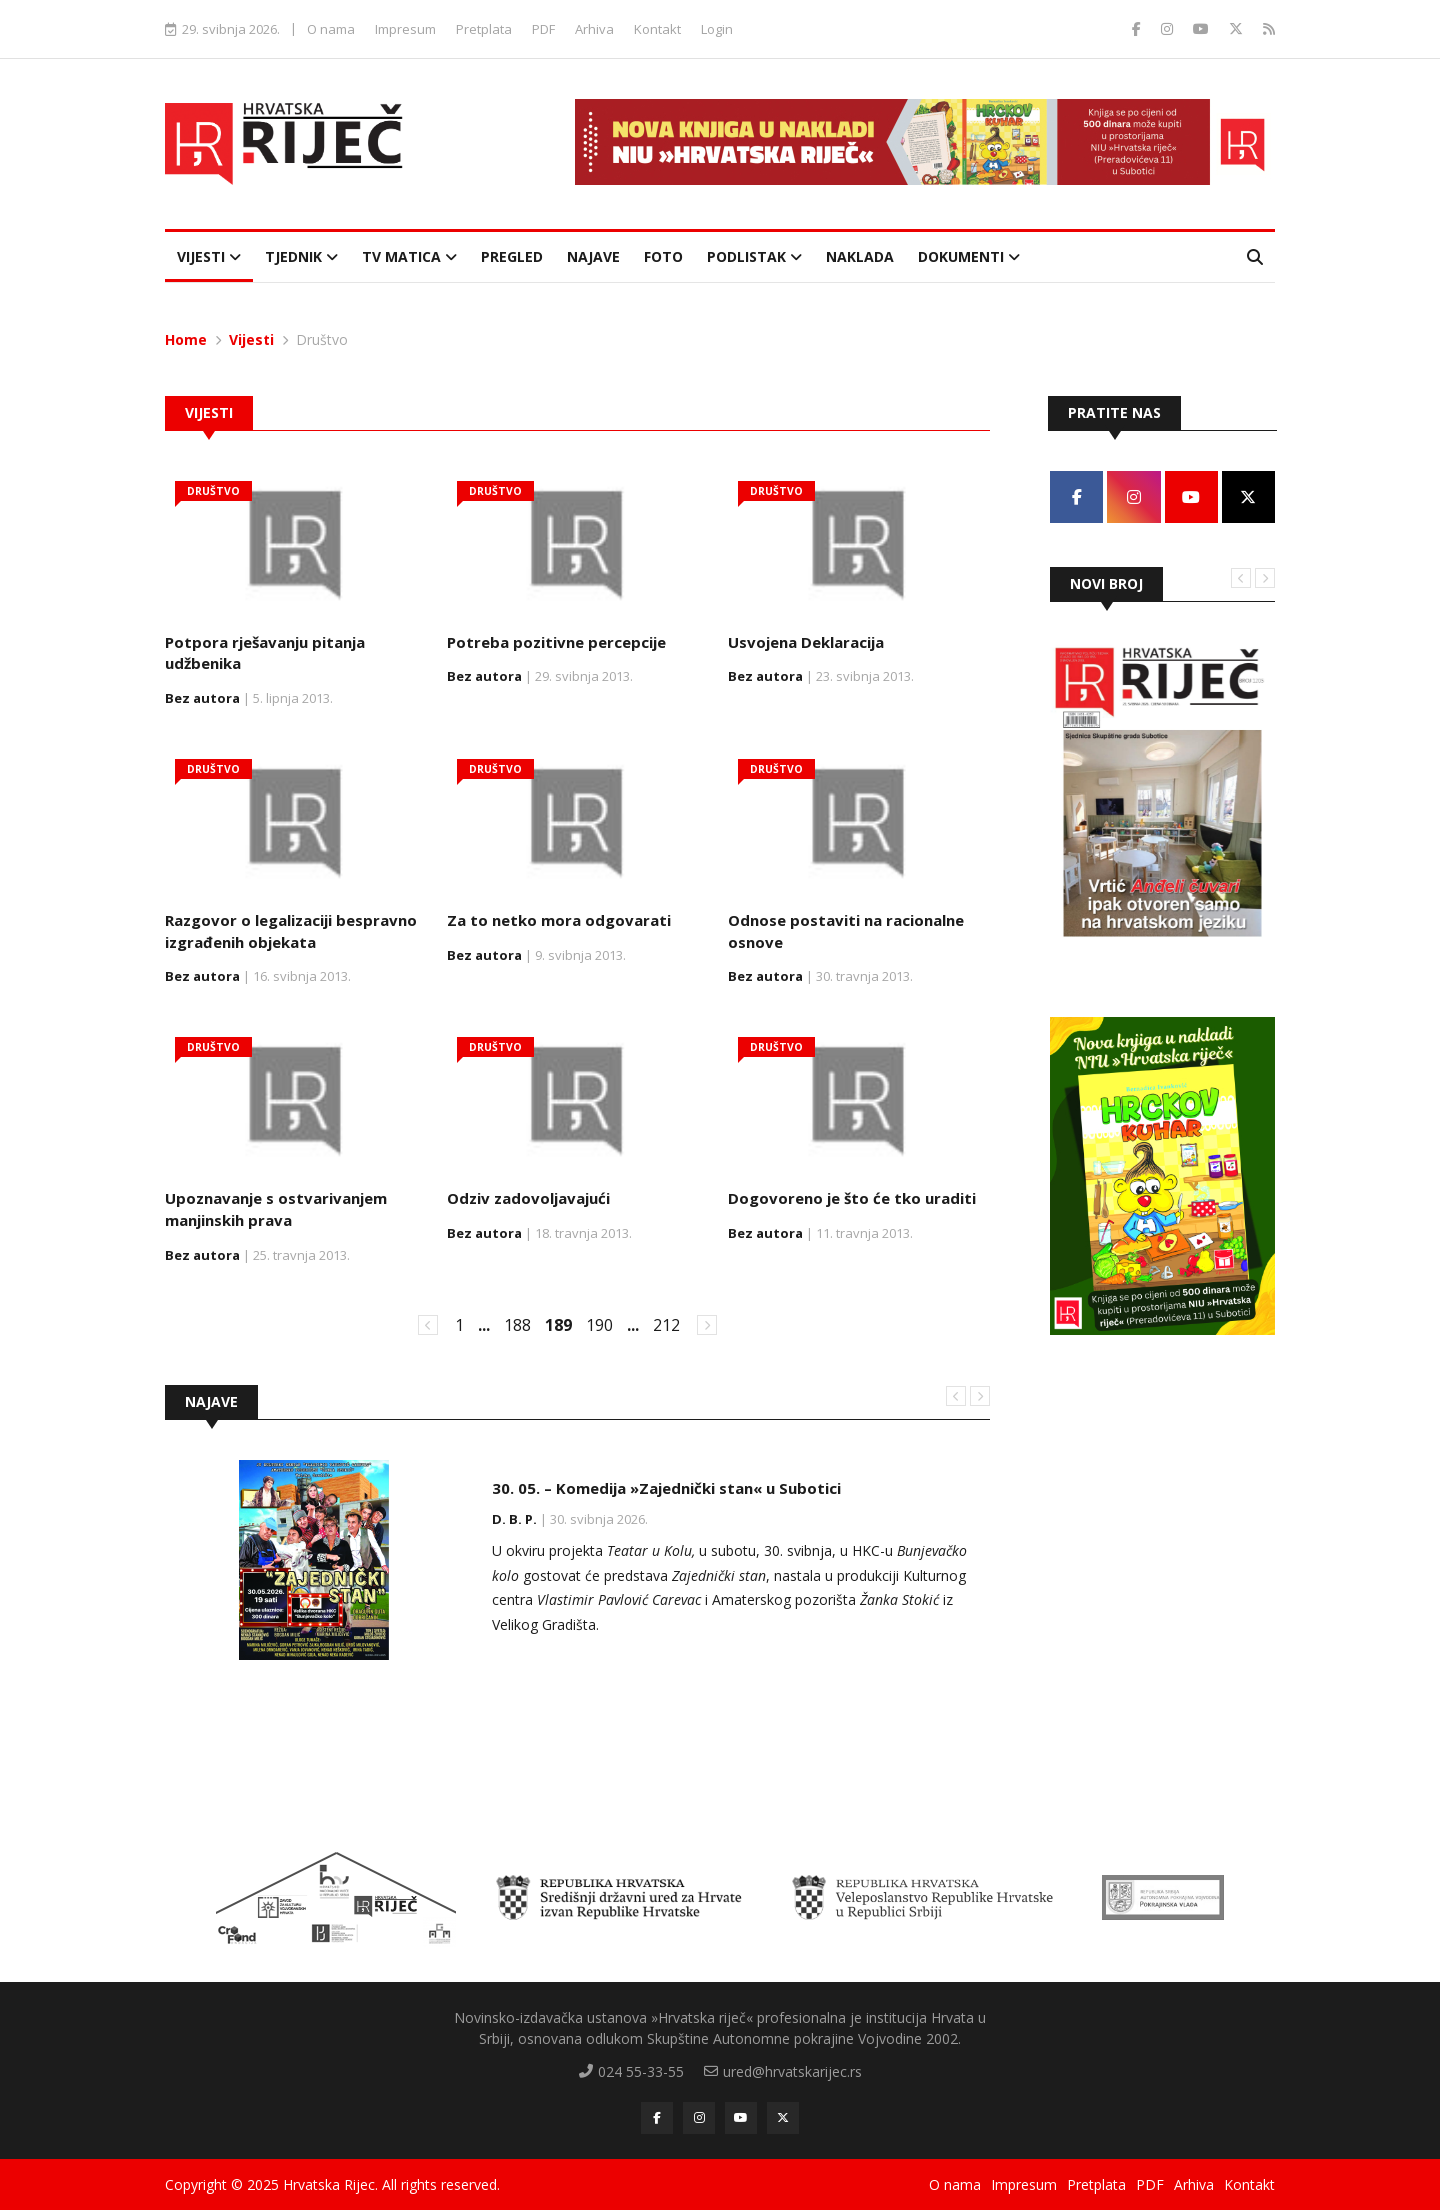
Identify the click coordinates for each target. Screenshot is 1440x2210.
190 (599, 1325)
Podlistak (754, 256)
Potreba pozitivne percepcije (556, 642)
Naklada (860, 256)
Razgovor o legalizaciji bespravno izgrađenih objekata (291, 931)
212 (666, 1325)
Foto (663, 256)
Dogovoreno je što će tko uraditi (852, 1198)
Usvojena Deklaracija (806, 642)
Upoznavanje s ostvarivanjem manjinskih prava (276, 1209)
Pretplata (484, 29)
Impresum (405, 29)
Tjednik (301, 256)
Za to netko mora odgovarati (559, 920)
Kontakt (657, 29)
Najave (593, 256)
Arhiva (594, 29)
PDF (543, 29)
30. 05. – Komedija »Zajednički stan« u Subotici (666, 1488)
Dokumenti (969, 256)
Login (717, 29)
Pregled (512, 256)
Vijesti (209, 256)
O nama (331, 29)
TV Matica (409, 256)
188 (517, 1325)
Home (186, 339)
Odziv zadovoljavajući (528, 1198)
